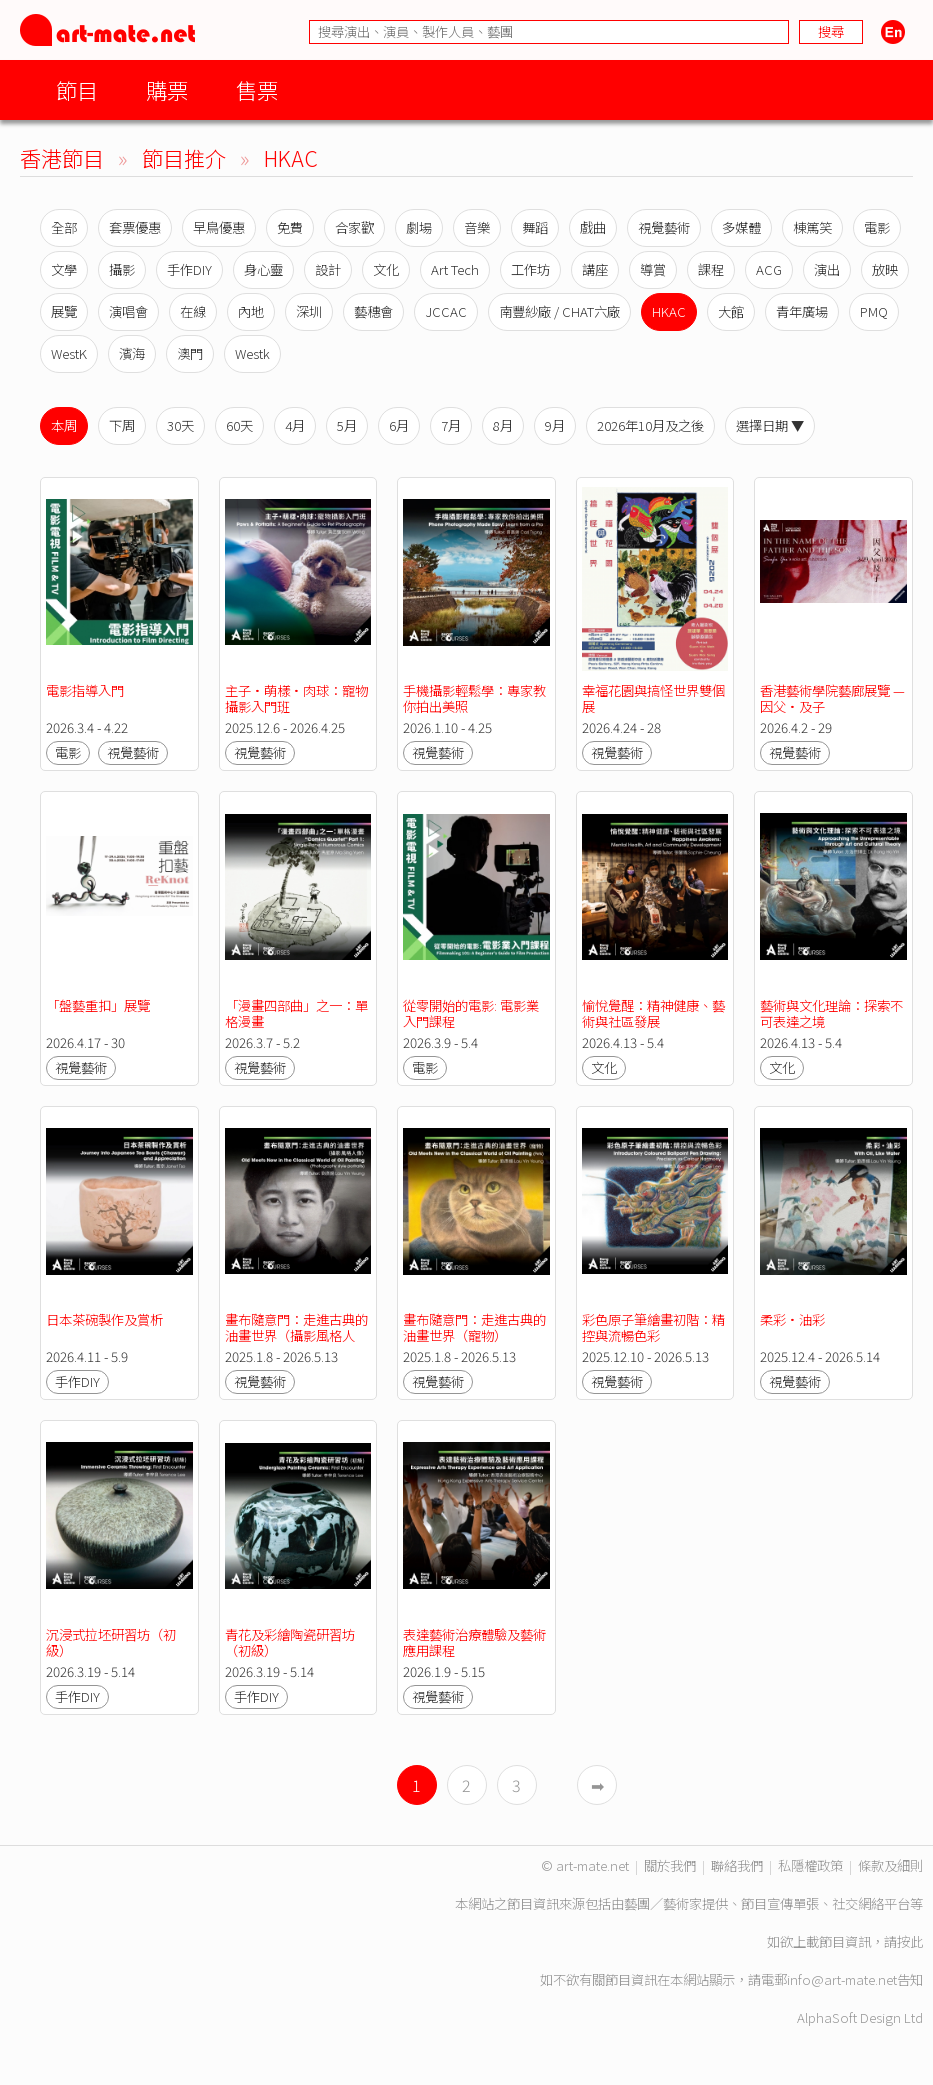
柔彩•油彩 (795, 1319)
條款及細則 (890, 1865)
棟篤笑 (812, 227)
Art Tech (455, 269)
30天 (180, 425)
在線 (193, 311)
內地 (251, 311)
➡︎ (597, 1785)
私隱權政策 (810, 1865)
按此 (910, 1941)
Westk (252, 353)
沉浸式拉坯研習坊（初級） (111, 1642)
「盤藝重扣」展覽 (98, 1005)
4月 (295, 425)
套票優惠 (135, 227)
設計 (328, 269)
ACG (769, 269)
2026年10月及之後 (650, 425)
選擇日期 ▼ (770, 425)
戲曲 (593, 227)
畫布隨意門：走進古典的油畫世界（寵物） (474, 1327)
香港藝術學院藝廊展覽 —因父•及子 (832, 698)
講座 (595, 269)
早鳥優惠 (219, 227)
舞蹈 (535, 227)
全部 (64, 227)
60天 (239, 425)
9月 (555, 425)
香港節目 (62, 157)
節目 (77, 89)
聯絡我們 (737, 1865)
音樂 (477, 227)
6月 (399, 425)
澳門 (190, 353)
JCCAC (446, 311)
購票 (167, 89)
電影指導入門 (85, 690)
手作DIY (189, 269)
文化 (386, 269)
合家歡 (354, 227)
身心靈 (263, 269)
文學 (64, 269)
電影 (877, 227)
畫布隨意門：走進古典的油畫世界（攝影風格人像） (296, 1335)
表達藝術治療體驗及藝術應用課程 (474, 1642)
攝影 (122, 269)
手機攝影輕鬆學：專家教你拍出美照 (474, 698)
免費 (290, 227)
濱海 (132, 353)
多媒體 (741, 227)
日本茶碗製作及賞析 (104, 1319)
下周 (122, 425)
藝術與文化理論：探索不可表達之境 (831, 1013)
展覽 (64, 311)
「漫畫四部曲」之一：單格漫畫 (296, 1013)
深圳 (309, 311)
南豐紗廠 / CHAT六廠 (559, 311)
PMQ (874, 311)
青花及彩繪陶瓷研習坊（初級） (290, 1642)
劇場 (419, 227)
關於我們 (670, 1865)
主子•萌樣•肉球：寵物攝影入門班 (296, 698)
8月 (503, 425)
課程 (711, 269)
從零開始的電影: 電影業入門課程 (471, 1013)
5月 (347, 425)
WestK (69, 353)
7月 (451, 425)
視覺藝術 (664, 227)
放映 (885, 269)
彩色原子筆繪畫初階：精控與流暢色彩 (653, 1327)
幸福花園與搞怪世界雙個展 (653, 698)
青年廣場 (802, 311)
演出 (827, 269)
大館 (731, 311)
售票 (257, 89)
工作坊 (530, 269)
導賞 (653, 269)
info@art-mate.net (842, 1979)
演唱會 (128, 311)
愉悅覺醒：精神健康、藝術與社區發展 (653, 1013)
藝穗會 (373, 311)
